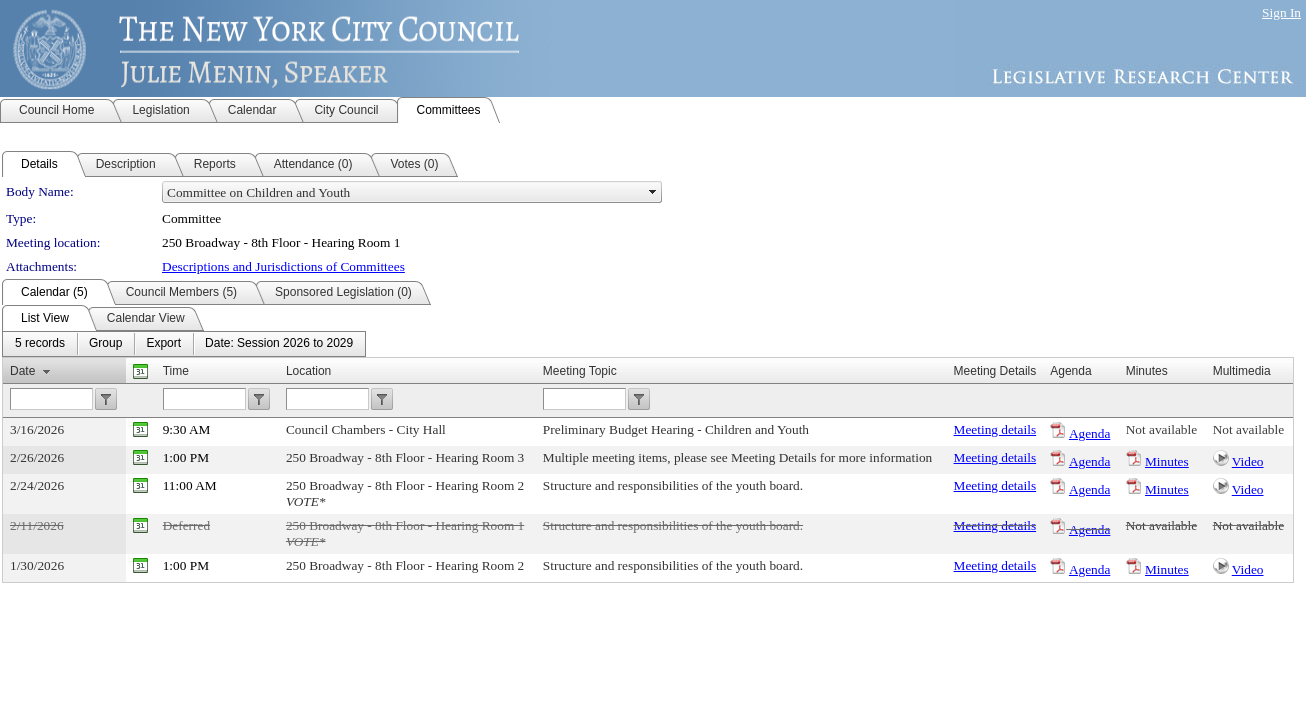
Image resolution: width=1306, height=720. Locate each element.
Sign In (1281, 12)
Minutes (1167, 461)
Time (176, 371)
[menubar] (184, 344)
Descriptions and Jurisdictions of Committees (283, 266)
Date (22, 371)
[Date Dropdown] (279, 344)
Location (308, 371)
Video (1248, 461)
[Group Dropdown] (105, 344)
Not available (1161, 429)
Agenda (1089, 433)
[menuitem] (40, 344)
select (653, 192)
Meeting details (995, 429)
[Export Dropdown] (163, 344)
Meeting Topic (580, 371)
